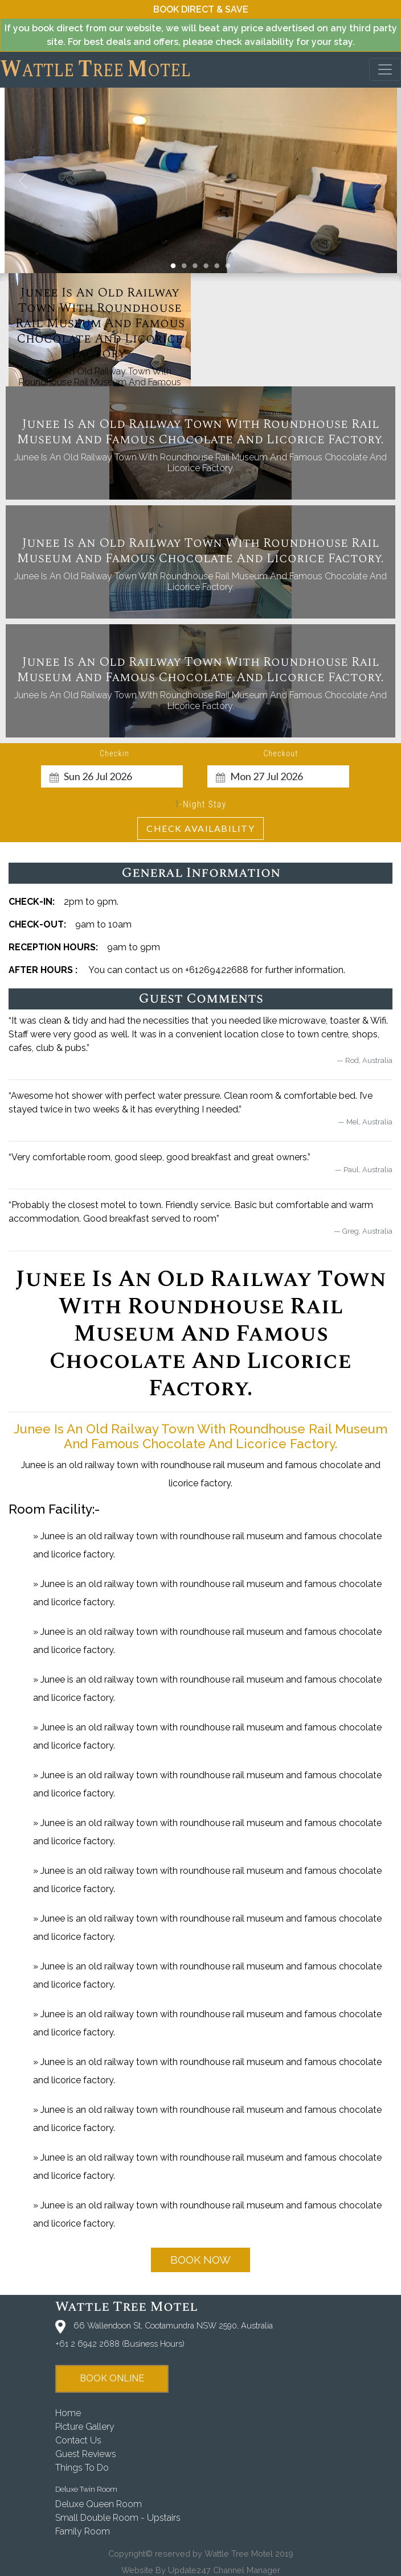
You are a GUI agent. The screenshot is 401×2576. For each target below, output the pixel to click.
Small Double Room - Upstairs (118, 2517)
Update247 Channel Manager (224, 2570)
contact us (78, 2440)
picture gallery (84, 2426)
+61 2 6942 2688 (87, 2343)
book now (200, 2259)
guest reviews (85, 2454)
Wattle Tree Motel (126, 2307)
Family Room (82, 2531)
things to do (82, 2467)
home (68, 2413)
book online (112, 2378)
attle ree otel (95, 69)
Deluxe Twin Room (86, 2489)
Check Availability (200, 828)
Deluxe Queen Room (98, 2504)
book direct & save (200, 9)
